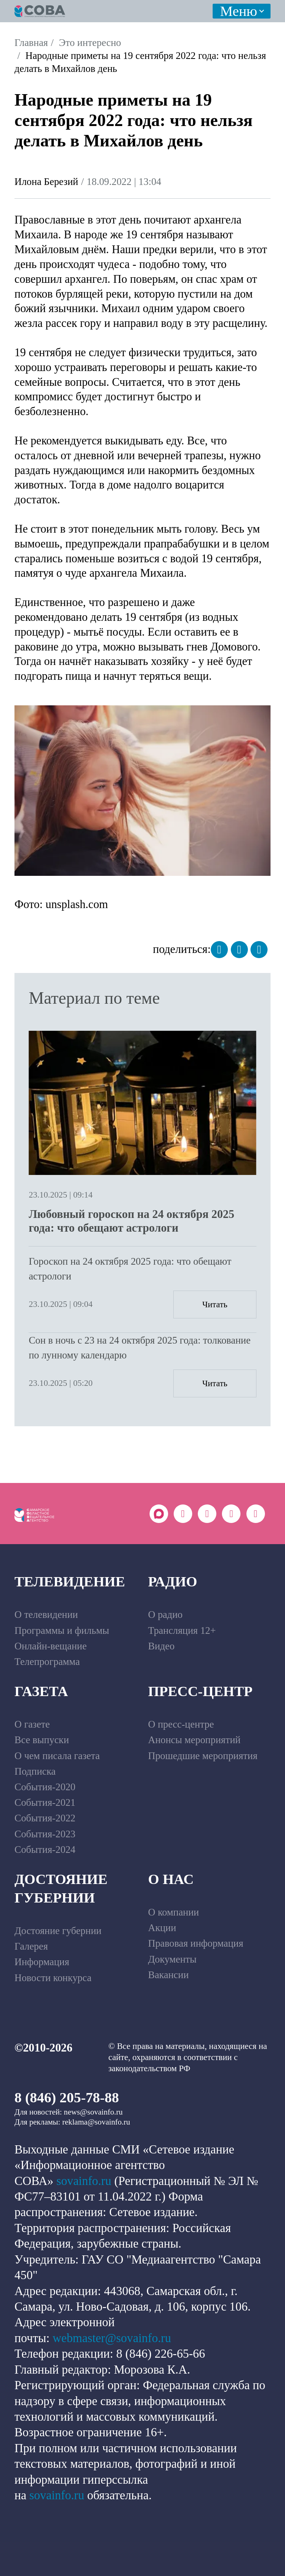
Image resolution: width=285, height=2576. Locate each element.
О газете (32, 1724)
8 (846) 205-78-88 (66, 2097)
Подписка (35, 1771)
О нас (171, 1879)
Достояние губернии (61, 1888)
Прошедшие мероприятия (203, 1755)
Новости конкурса (52, 1977)
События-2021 (44, 1802)
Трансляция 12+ (182, 1630)
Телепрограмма (47, 1661)
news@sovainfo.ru (93, 2112)
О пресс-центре (181, 1724)
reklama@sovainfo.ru (96, 2122)
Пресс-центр (200, 1691)
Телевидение (69, 1581)
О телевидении (46, 1614)
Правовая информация (195, 1943)
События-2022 (44, 1818)
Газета (41, 1691)
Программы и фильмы (61, 1630)
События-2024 (44, 1849)
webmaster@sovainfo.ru (112, 2338)
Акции (162, 1927)
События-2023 (44, 1834)
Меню (238, 11)
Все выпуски (41, 1739)
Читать (214, 1304)
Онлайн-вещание (50, 1646)
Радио (172, 1581)
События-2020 (44, 1786)
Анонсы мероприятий (194, 1739)
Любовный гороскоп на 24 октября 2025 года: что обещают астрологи (131, 1221)
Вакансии (168, 1974)
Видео (161, 1646)
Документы (172, 1959)
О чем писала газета (57, 1755)
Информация (41, 1961)
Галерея (31, 1946)
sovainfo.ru (83, 2181)
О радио (165, 1614)
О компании (173, 1912)
